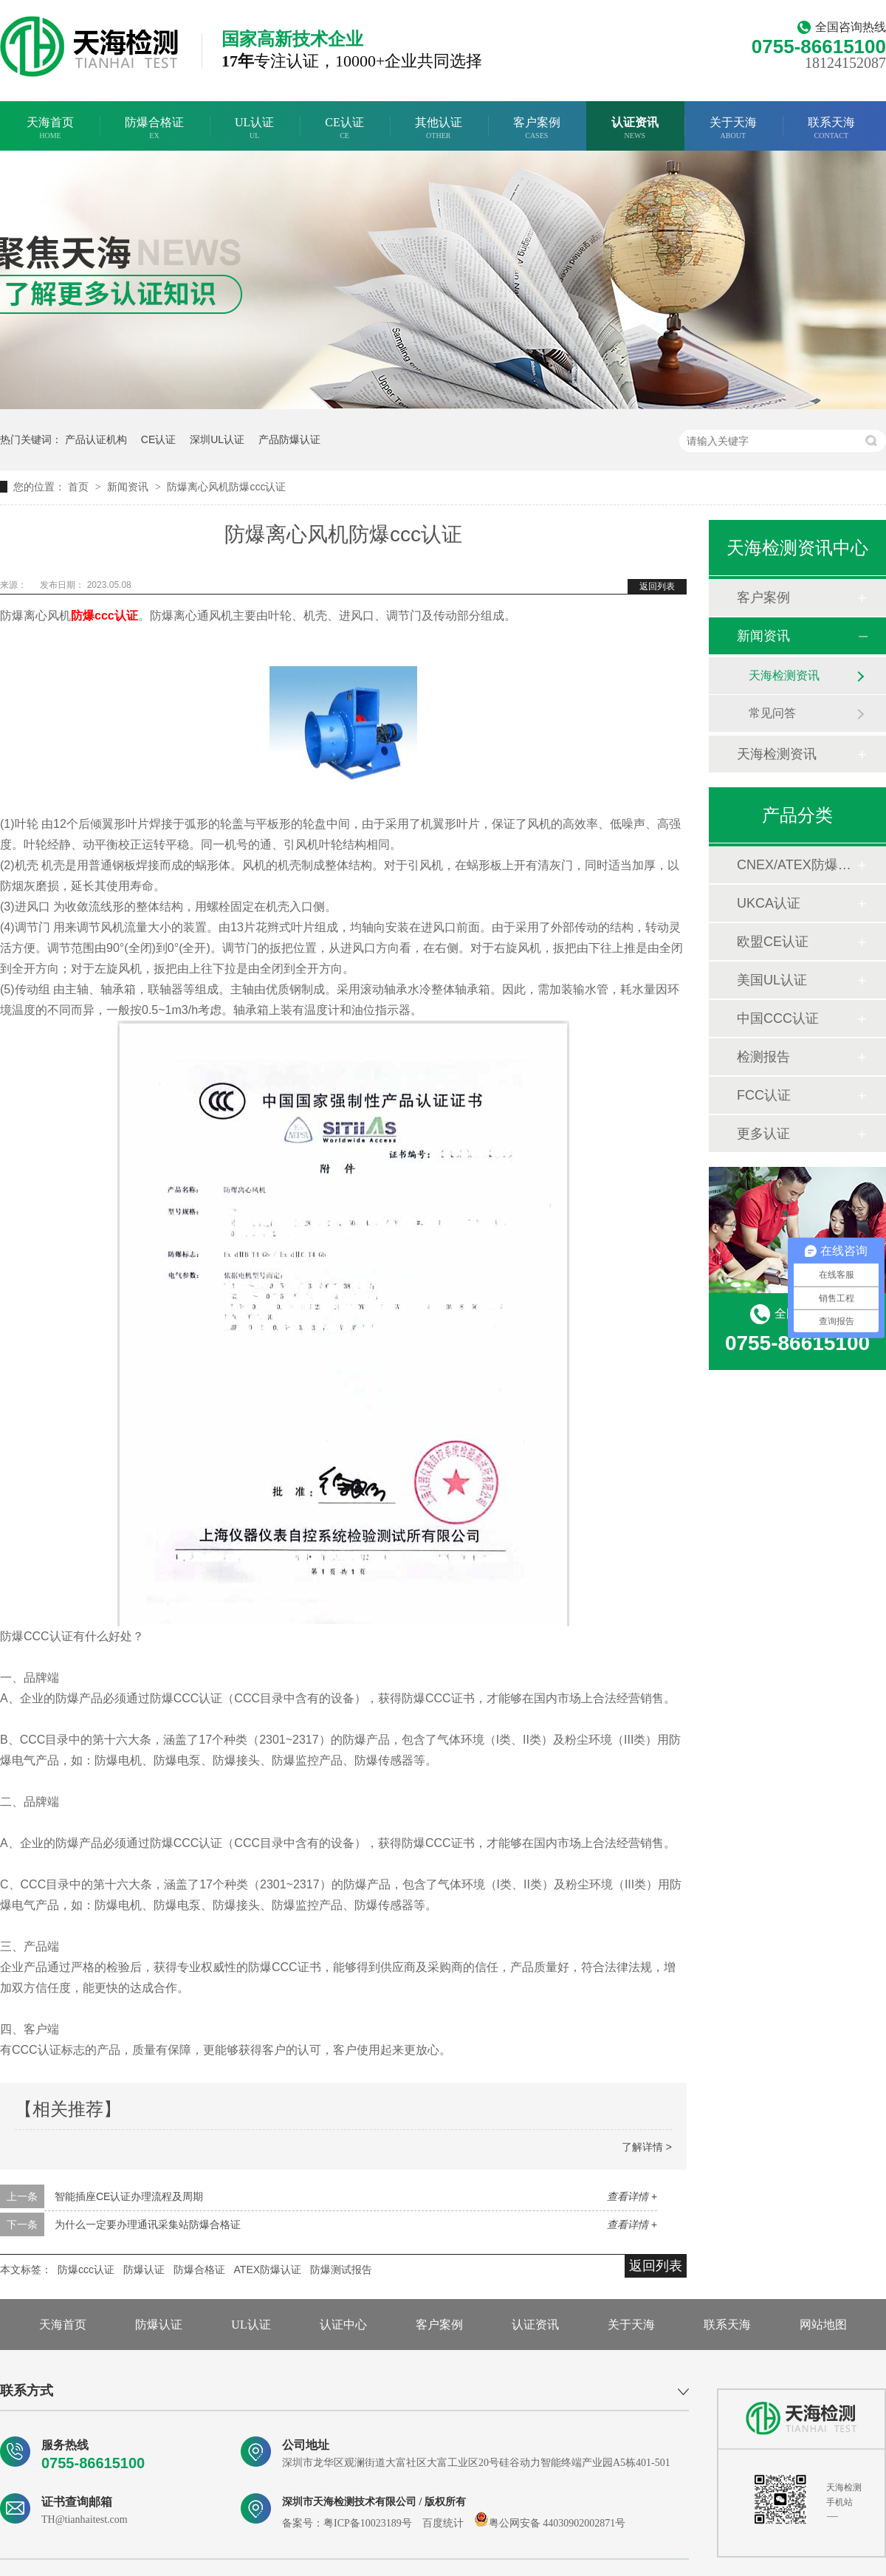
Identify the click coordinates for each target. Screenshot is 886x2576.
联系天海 (831, 128)
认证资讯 (635, 128)
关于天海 (733, 128)
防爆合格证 (154, 128)
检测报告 (763, 1056)
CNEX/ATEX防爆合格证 (796, 864)
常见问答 (772, 713)
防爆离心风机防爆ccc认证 (226, 487)
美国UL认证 (772, 980)
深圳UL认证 (217, 439)
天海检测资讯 (784, 675)
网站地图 (823, 2324)
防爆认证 (144, 2269)
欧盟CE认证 (772, 941)
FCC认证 (764, 1095)
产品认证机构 (96, 439)
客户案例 (536, 128)
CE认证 (344, 128)
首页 (80, 487)
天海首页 (50, 128)
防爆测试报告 (341, 2269)
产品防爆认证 (289, 439)
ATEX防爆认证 (268, 2269)
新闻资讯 (129, 487)
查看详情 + (632, 2196)
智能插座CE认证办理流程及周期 (129, 2196)
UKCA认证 (768, 903)
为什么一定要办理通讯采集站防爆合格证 (148, 2224)
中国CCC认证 (778, 1018)
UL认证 (254, 128)
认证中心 (343, 2324)
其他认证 (438, 128)
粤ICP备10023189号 (367, 2523)
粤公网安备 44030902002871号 (550, 2523)
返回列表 (657, 586)
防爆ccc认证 (86, 2269)
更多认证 (763, 1133)
